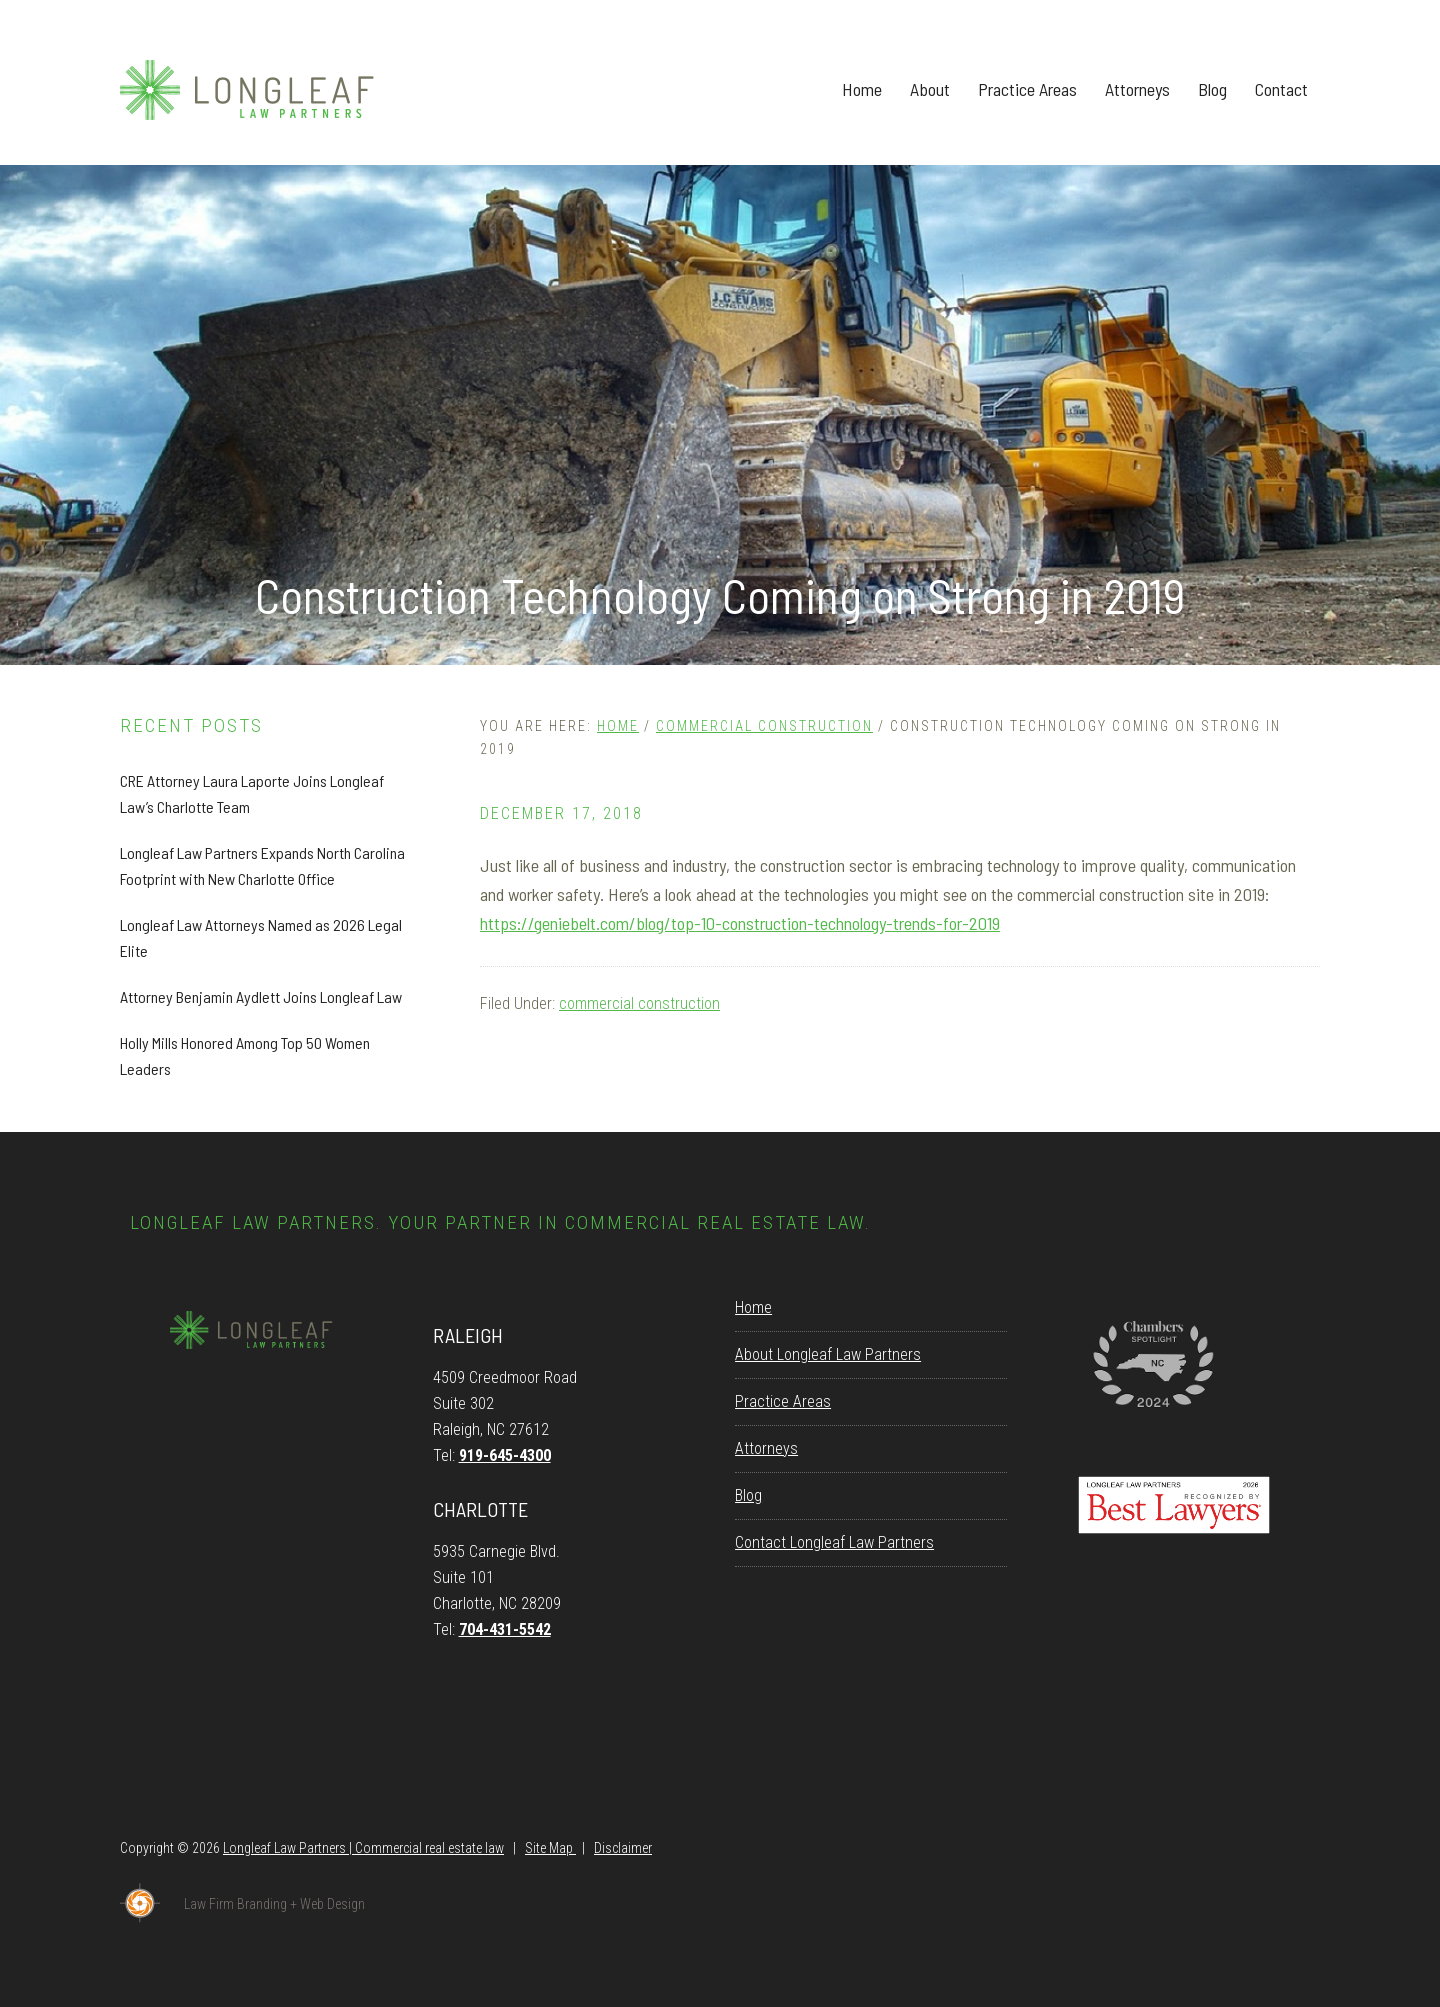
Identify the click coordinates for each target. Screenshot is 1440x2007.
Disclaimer (623, 1848)
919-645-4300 (505, 1455)
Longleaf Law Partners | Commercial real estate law (363, 1848)
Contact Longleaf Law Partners (834, 1542)
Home (753, 1307)
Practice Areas (783, 1401)
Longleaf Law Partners (270, 90)
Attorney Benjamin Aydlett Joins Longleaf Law (261, 996)
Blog (748, 1495)
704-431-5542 (505, 1629)
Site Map (550, 1848)
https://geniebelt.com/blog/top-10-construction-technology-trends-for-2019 (740, 923)
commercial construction (639, 1003)
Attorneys (766, 1448)
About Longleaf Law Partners (828, 1354)
